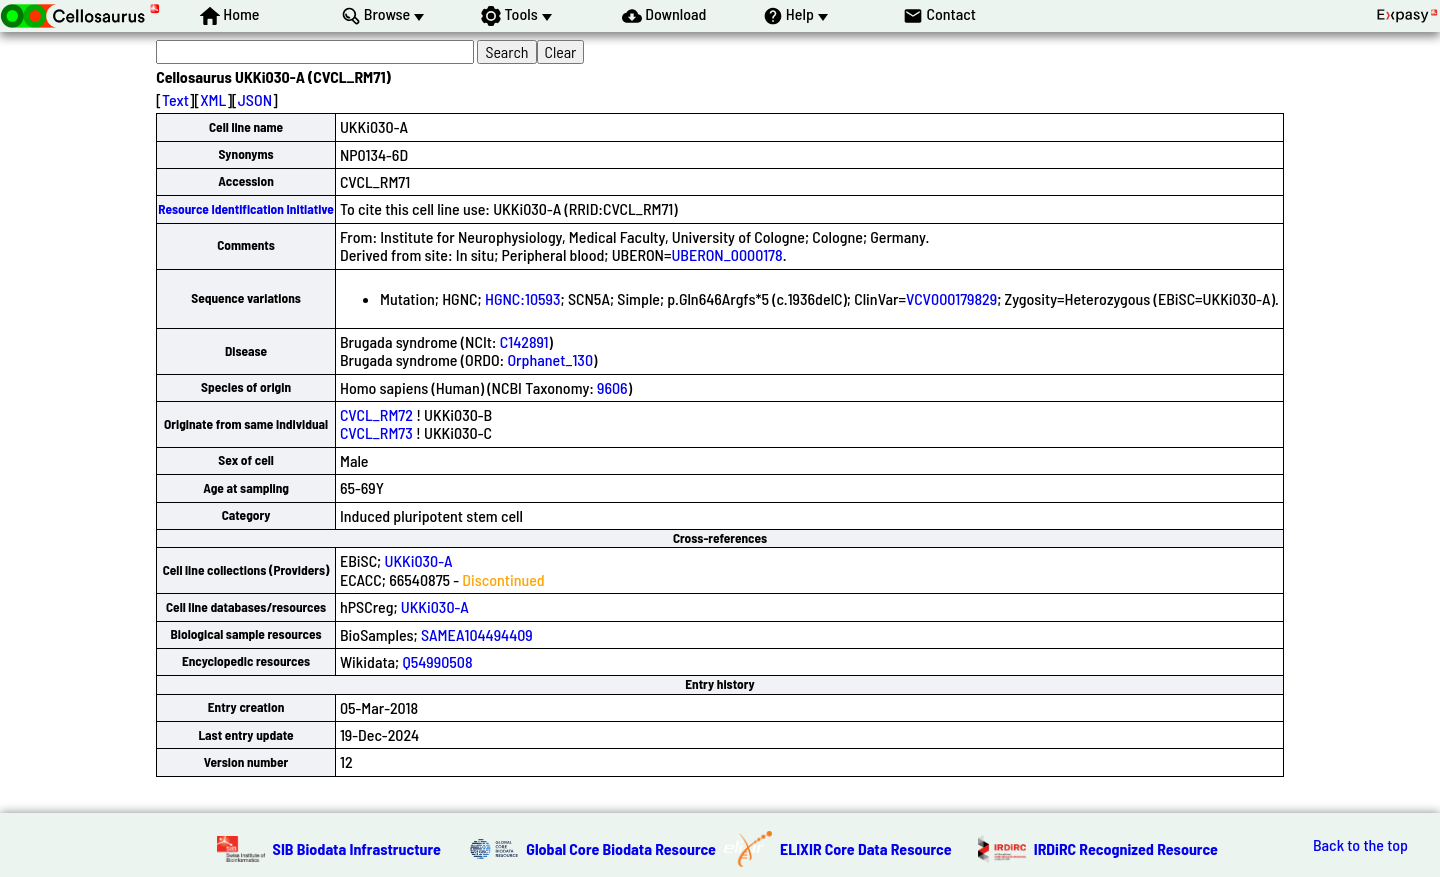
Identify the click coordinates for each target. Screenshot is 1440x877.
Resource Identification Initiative (246, 209)
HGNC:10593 (523, 298)
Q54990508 (437, 661)
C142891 (524, 341)
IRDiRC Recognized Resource (1126, 848)
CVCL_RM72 (376, 414)
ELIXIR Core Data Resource (866, 848)
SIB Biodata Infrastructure (357, 848)
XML (213, 99)
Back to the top (1360, 845)
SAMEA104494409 (477, 634)
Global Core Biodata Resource (621, 848)
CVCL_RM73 (376, 432)
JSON (255, 99)
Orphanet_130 (550, 359)
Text (175, 99)
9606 (612, 387)
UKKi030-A (418, 560)
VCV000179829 (951, 298)
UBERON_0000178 (726, 254)
